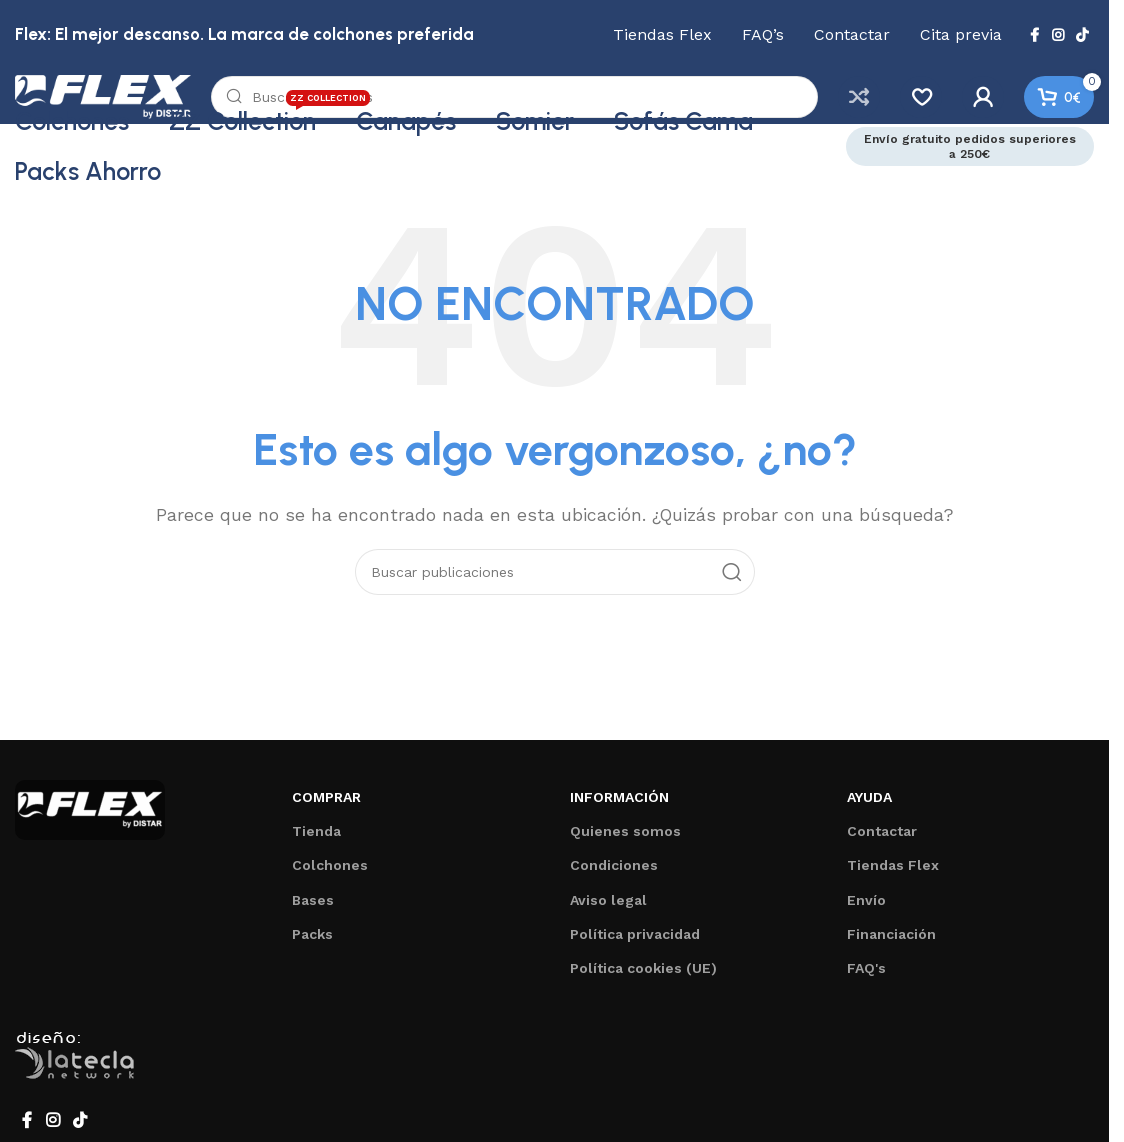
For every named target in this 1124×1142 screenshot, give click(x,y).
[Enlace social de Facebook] (1034, 35)
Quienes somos (625, 841)
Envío (866, 910)
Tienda (316, 841)
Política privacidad (635, 944)
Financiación (891, 944)
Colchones (330, 875)
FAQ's (866, 978)
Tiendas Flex (893, 875)
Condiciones (614, 875)
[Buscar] (531, 102)
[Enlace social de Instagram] (1058, 35)
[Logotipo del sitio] (120, 100)
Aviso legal (608, 910)
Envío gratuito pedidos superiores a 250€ (970, 156)
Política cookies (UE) (643, 978)
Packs (312, 944)
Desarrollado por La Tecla (85, 1070)
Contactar (882, 841)
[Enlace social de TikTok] (1082, 35)
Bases (313, 910)
